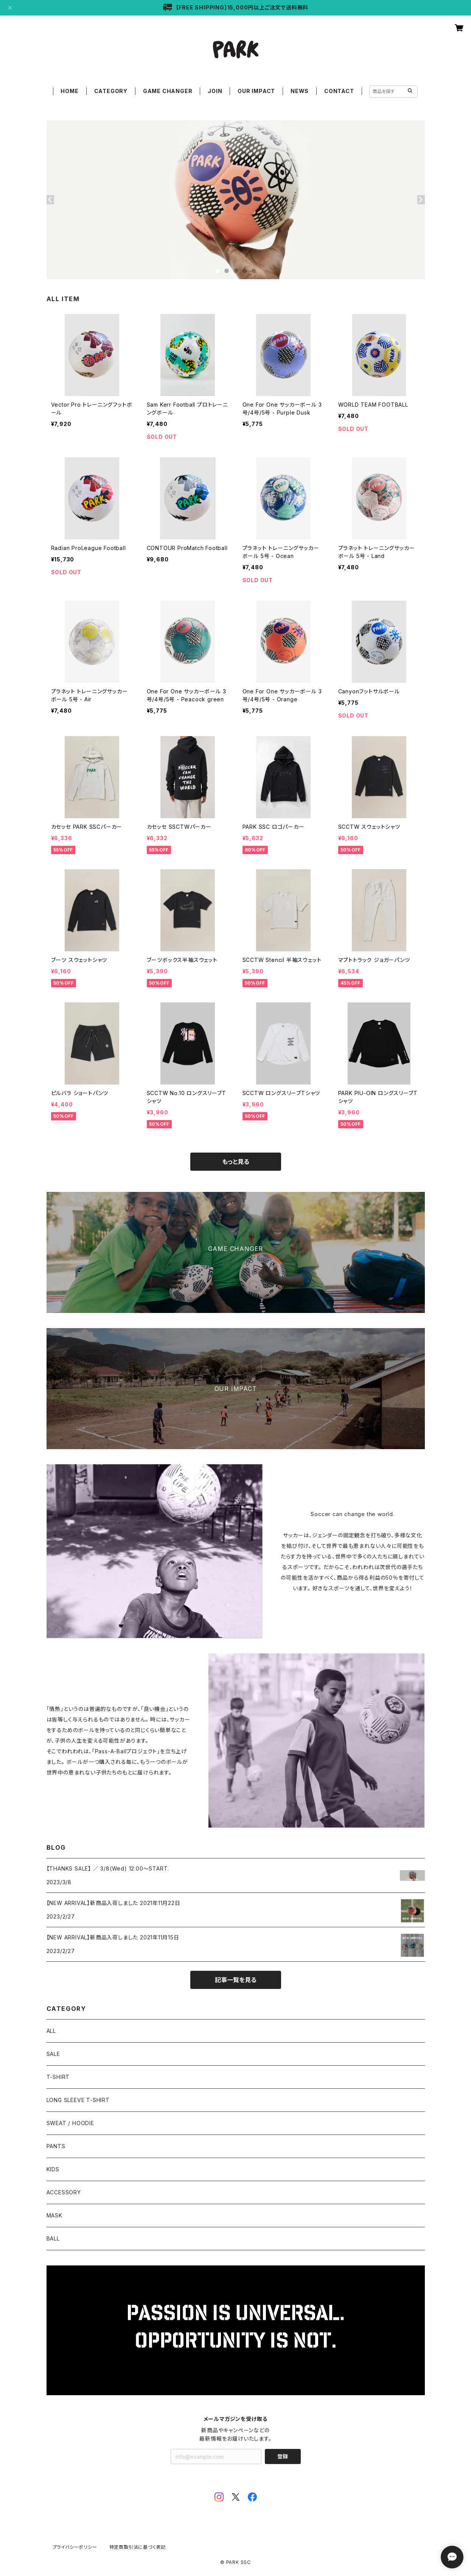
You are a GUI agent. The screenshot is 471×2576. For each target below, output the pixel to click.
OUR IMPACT (256, 91)
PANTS (56, 2146)
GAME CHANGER (168, 91)
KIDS (53, 2169)
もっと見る (235, 1161)
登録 (282, 2456)
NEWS (300, 91)
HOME (69, 91)
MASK (54, 2215)
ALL (51, 2031)
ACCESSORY (64, 2192)
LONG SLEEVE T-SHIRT (78, 2100)
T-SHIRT (58, 2077)
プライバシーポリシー (75, 2547)
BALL (53, 2238)
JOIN (215, 91)
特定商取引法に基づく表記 (137, 2547)
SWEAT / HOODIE (70, 2123)
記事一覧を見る (235, 1980)
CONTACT (339, 91)
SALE (53, 2054)
